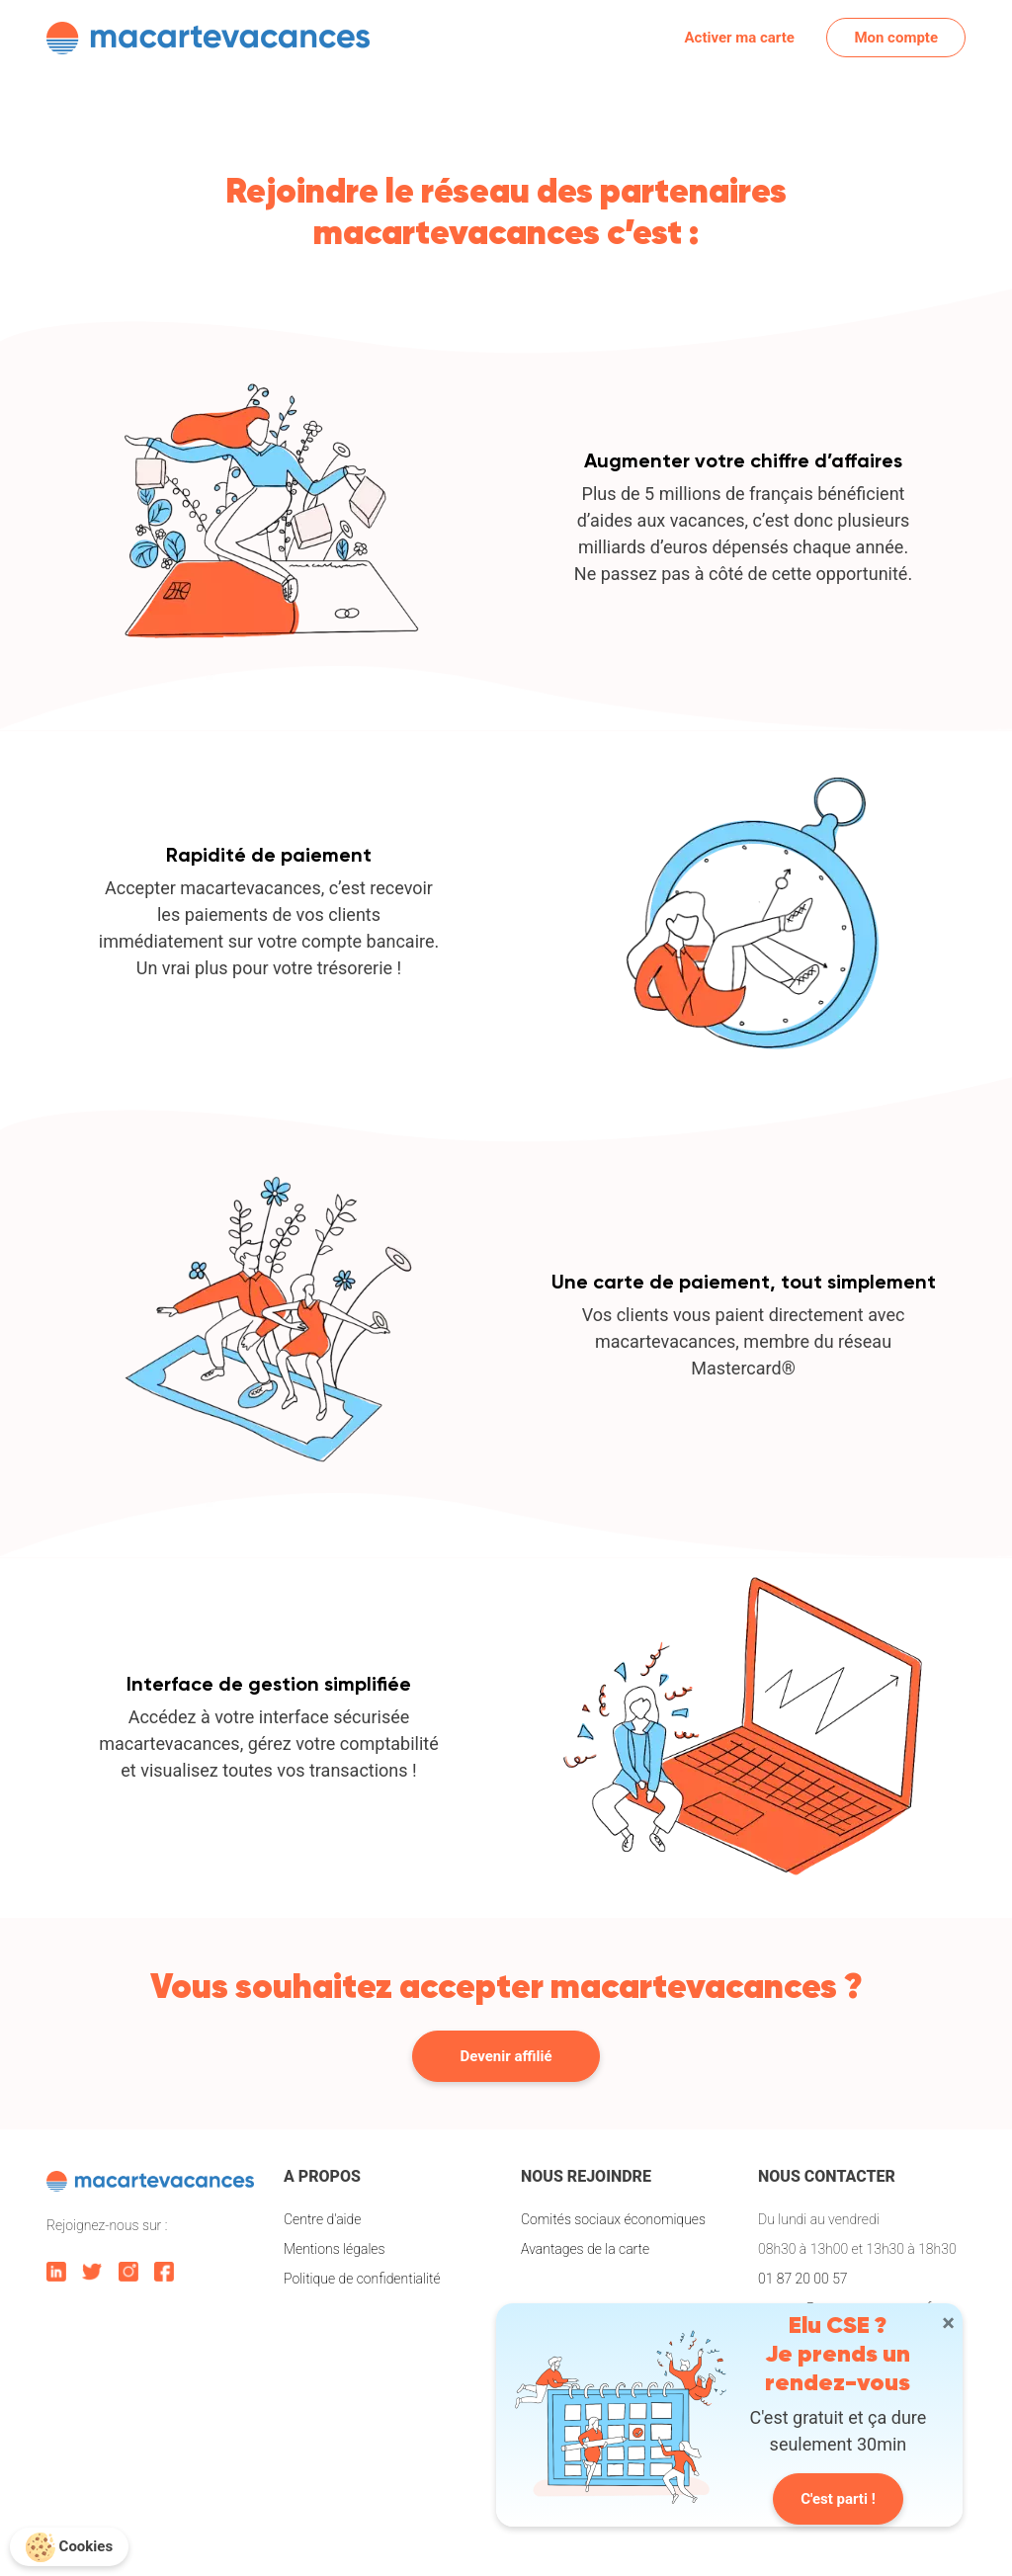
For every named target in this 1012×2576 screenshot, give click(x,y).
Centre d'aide (322, 2219)
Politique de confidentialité (362, 2278)
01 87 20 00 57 (803, 2278)
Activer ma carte (740, 37)
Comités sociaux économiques (613, 2219)
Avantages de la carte (585, 2249)
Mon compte (896, 37)
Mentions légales (334, 2249)
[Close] (948, 2323)
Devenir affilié (506, 2056)
